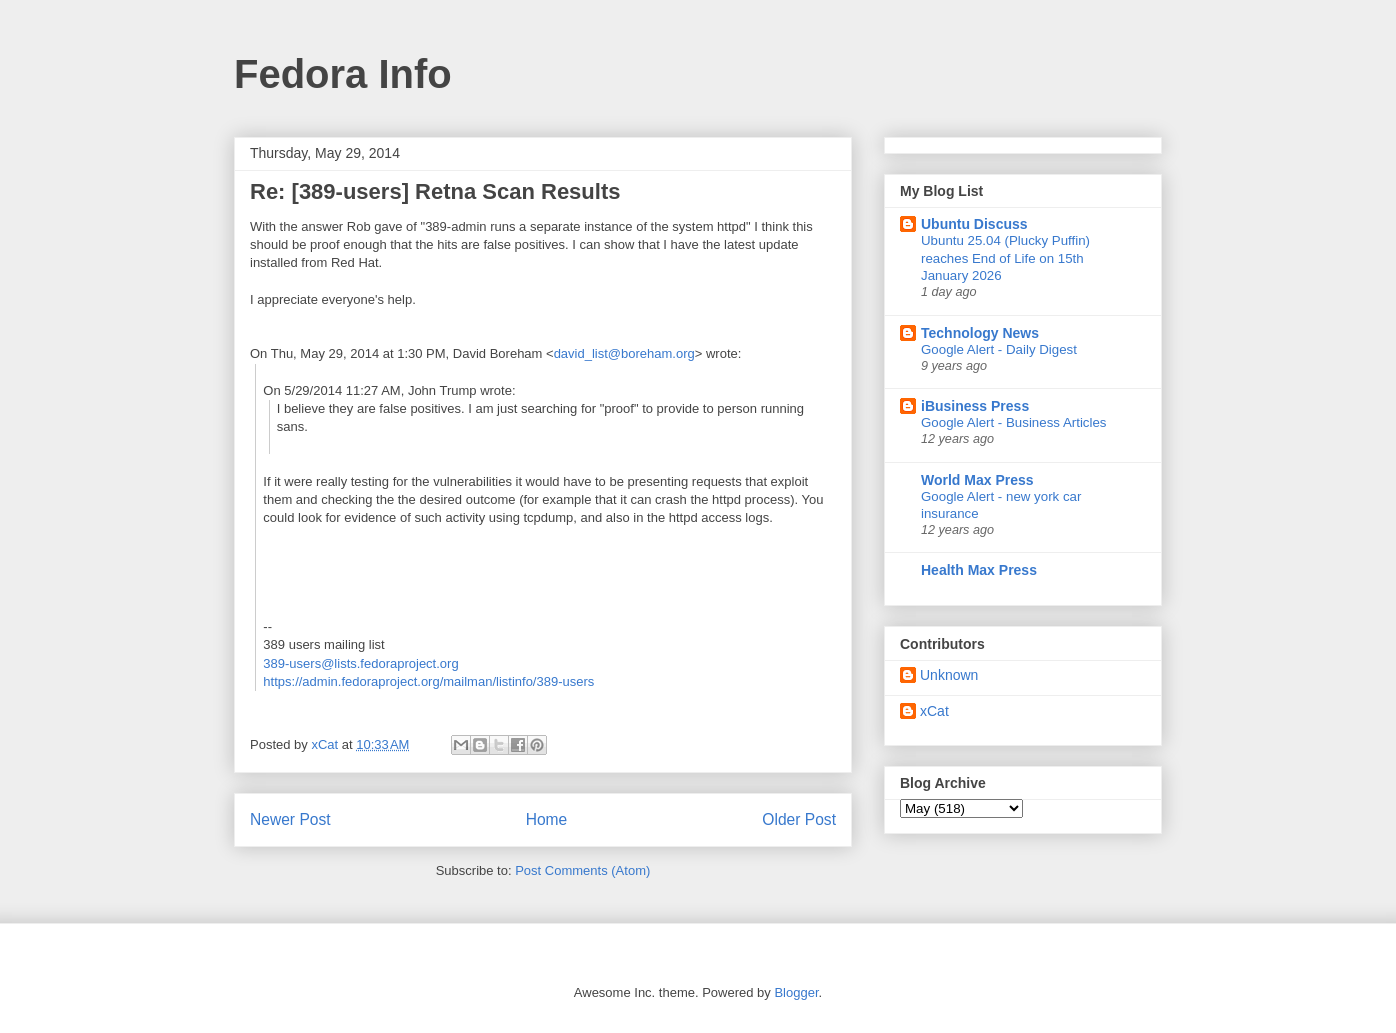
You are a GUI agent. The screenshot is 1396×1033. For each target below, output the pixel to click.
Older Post (799, 819)
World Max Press (977, 480)
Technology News (980, 333)
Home (547, 819)
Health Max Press (979, 570)
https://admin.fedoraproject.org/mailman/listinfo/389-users (428, 681)
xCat (934, 711)
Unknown (949, 675)
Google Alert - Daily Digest (999, 349)
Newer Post (290, 819)
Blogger (796, 992)
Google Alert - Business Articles (1014, 422)
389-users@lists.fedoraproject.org (360, 663)
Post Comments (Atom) (582, 870)
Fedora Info (343, 74)
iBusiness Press (975, 406)
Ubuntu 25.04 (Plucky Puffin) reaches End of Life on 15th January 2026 (1005, 258)
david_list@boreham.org (624, 353)
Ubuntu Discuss (974, 224)
